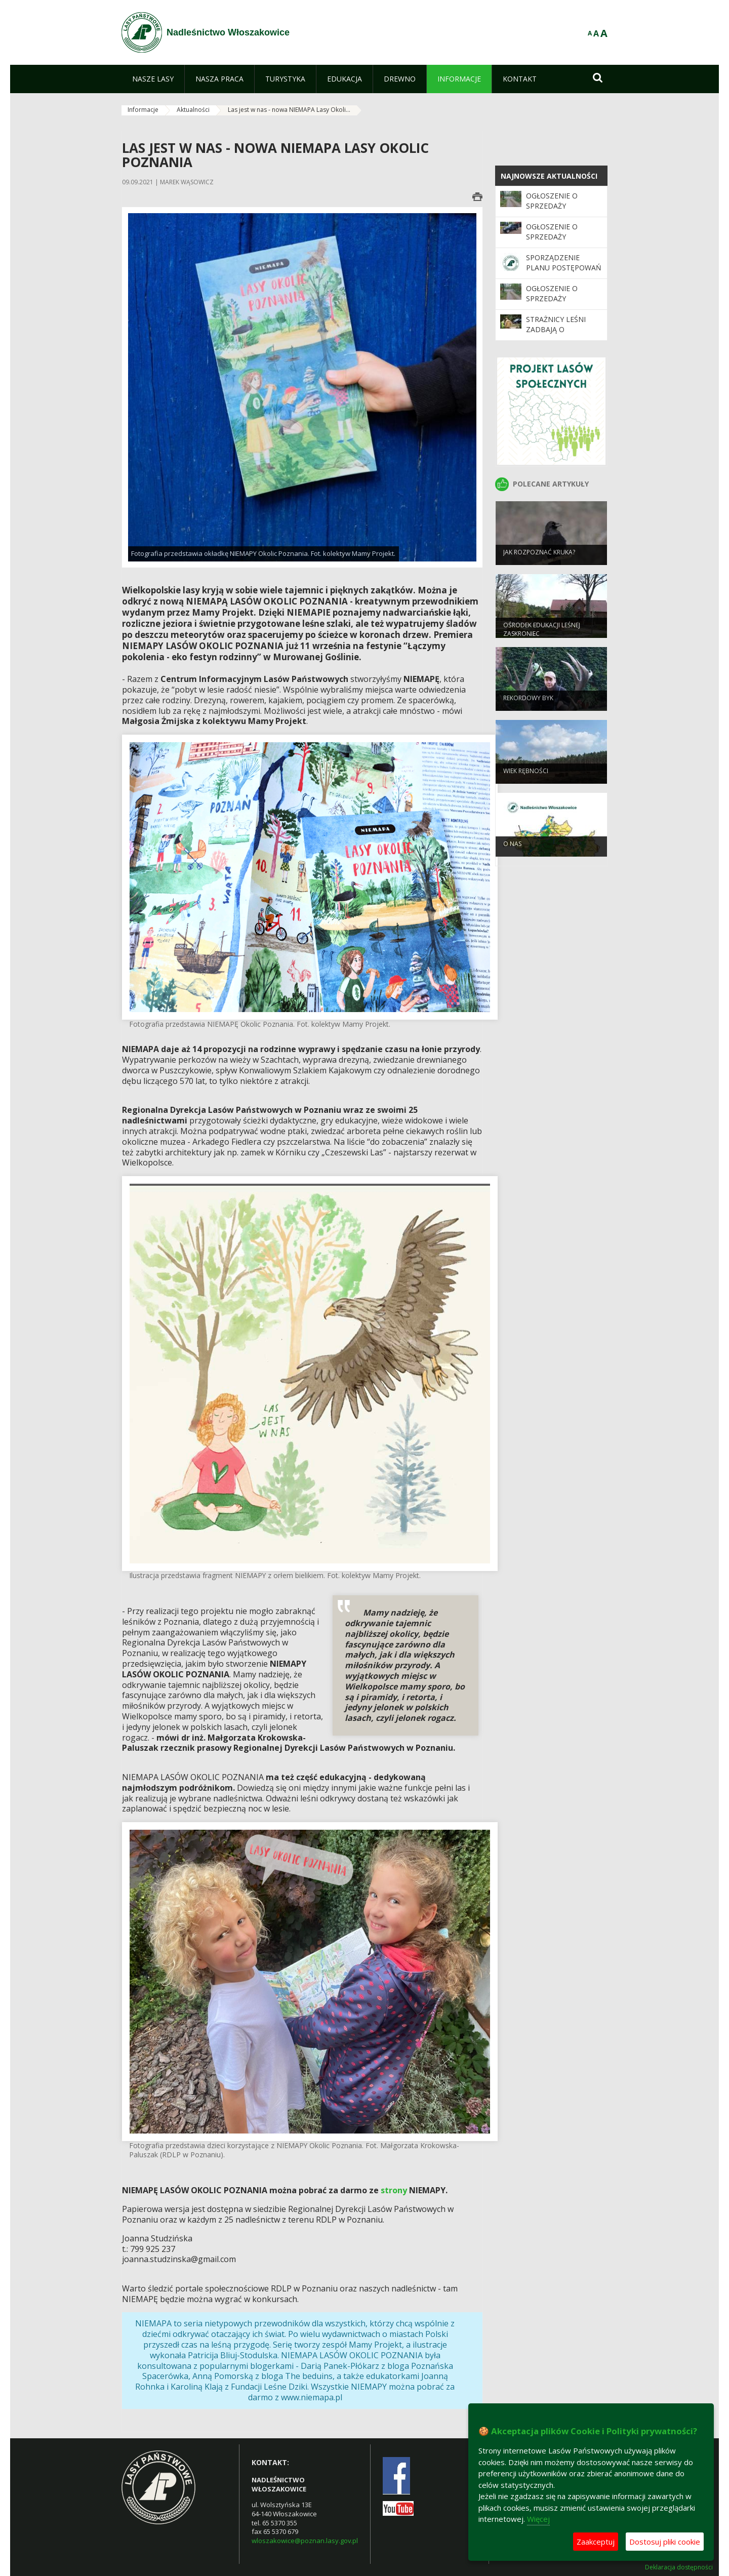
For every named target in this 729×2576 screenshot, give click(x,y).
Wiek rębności (525, 777)
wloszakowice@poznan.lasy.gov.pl (305, 2540)
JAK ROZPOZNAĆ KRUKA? (539, 558)
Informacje (143, 109)
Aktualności (193, 109)
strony (394, 2190)
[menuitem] (153, 79)
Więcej (538, 2519)
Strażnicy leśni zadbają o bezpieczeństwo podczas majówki (559, 334)
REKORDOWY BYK (528, 704)
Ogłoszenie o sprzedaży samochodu (552, 237)
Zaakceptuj (596, 2542)
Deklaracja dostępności (679, 2567)
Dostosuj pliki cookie (664, 2542)
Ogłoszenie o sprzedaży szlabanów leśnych (552, 304)
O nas (512, 850)
